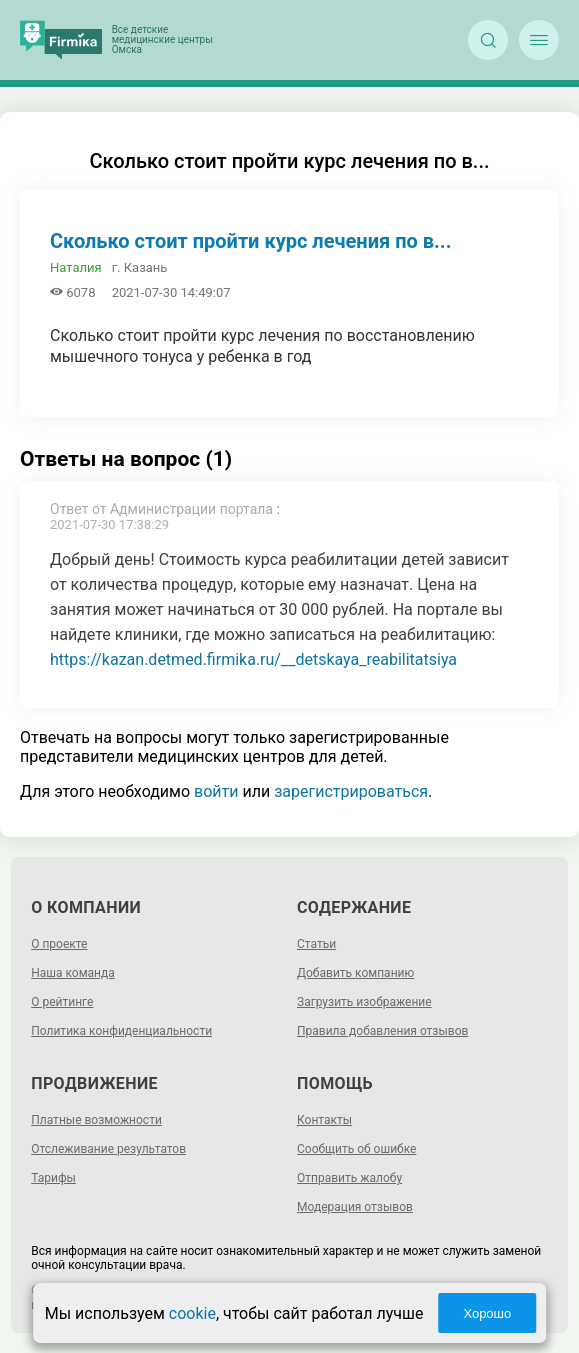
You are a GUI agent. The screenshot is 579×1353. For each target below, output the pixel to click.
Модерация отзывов (355, 1207)
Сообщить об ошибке (356, 1149)
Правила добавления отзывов (382, 1031)
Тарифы (53, 1178)
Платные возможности (96, 1120)
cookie (192, 1313)
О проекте (59, 944)
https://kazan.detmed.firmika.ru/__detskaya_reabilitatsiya (253, 659)
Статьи (316, 944)
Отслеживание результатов (108, 1149)
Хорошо (487, 1313)
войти (216, 791)
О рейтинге (62, 1002)
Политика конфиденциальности (121, 1031)
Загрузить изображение (364, 1002)
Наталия (76, 267)
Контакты (324, 1120)
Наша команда (73, 973)
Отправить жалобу (349, 1178)
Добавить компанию (355, 973)
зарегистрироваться (351, 791)
